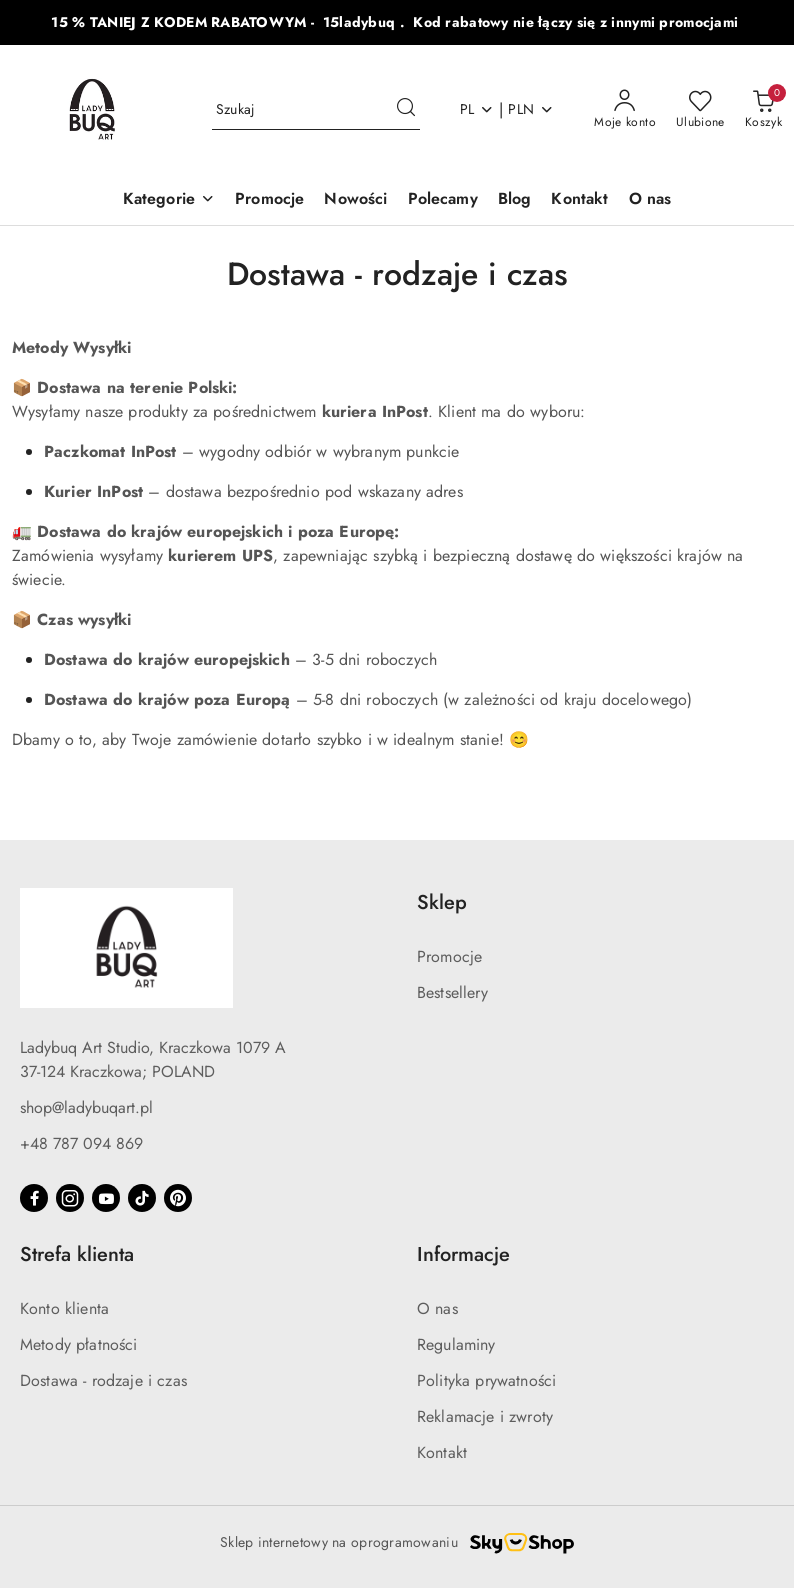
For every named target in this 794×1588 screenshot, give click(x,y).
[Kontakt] (579, 200)
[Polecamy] (443, 200)
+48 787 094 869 (81, 1143)
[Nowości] (355, 200)
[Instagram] (70, 1198)
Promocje (449, 956)
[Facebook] (34, 1198)
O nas (437, 1308)
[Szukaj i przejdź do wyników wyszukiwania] (406, 110)
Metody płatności (79, 1344)
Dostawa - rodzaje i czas (103, 1380)
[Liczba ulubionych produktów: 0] (700, 110)
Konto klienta (64, 1308)
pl (477, 109)
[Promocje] (269, 200)
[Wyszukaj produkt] (316, 110)
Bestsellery (452, 992)
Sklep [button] (442, 902)
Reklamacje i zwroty (485, 1416)
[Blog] (515, 200)
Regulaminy (456, 1344)
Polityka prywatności (486, 1380)
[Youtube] (106, 1198)
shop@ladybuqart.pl (86, 1107)
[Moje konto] (625, 110)
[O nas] (650, 200)
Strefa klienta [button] (77, 1254)
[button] (169, 200)
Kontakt (442, 1452)
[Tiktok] (142, 1198)
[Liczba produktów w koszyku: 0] (763, 110)
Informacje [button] (463, 1254)
